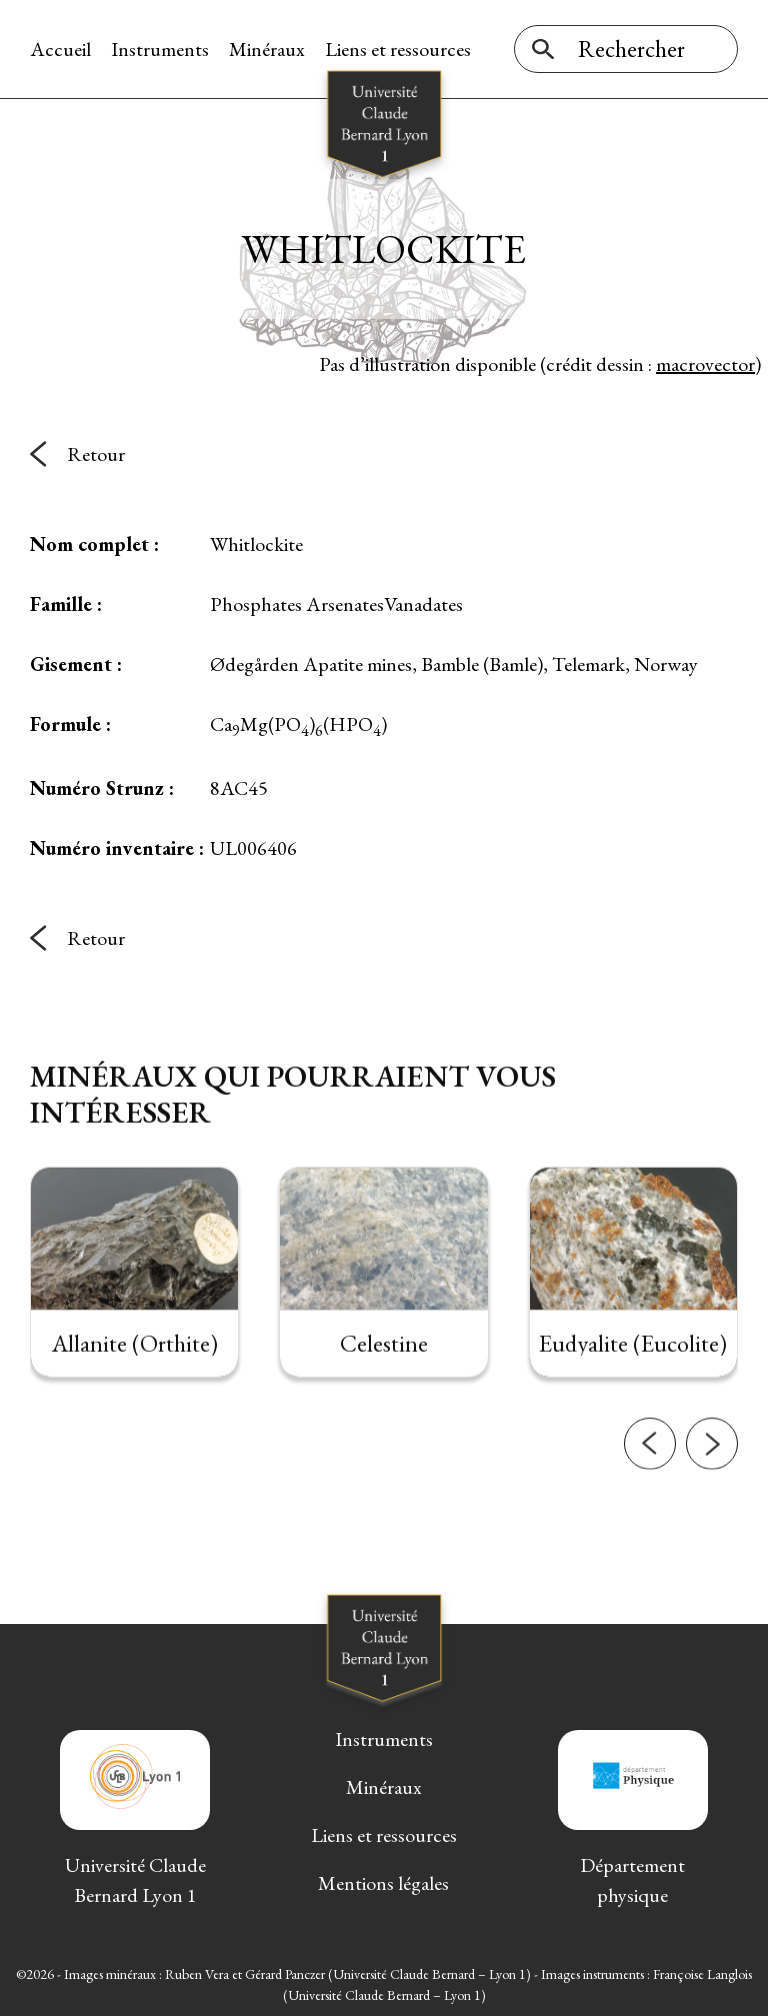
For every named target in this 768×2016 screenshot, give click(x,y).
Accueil (60, 49)
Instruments (160, 49)
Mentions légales (383, 1883)
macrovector (705, 364)
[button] (650, 1489)
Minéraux (267, 49)
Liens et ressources (398, 49)
